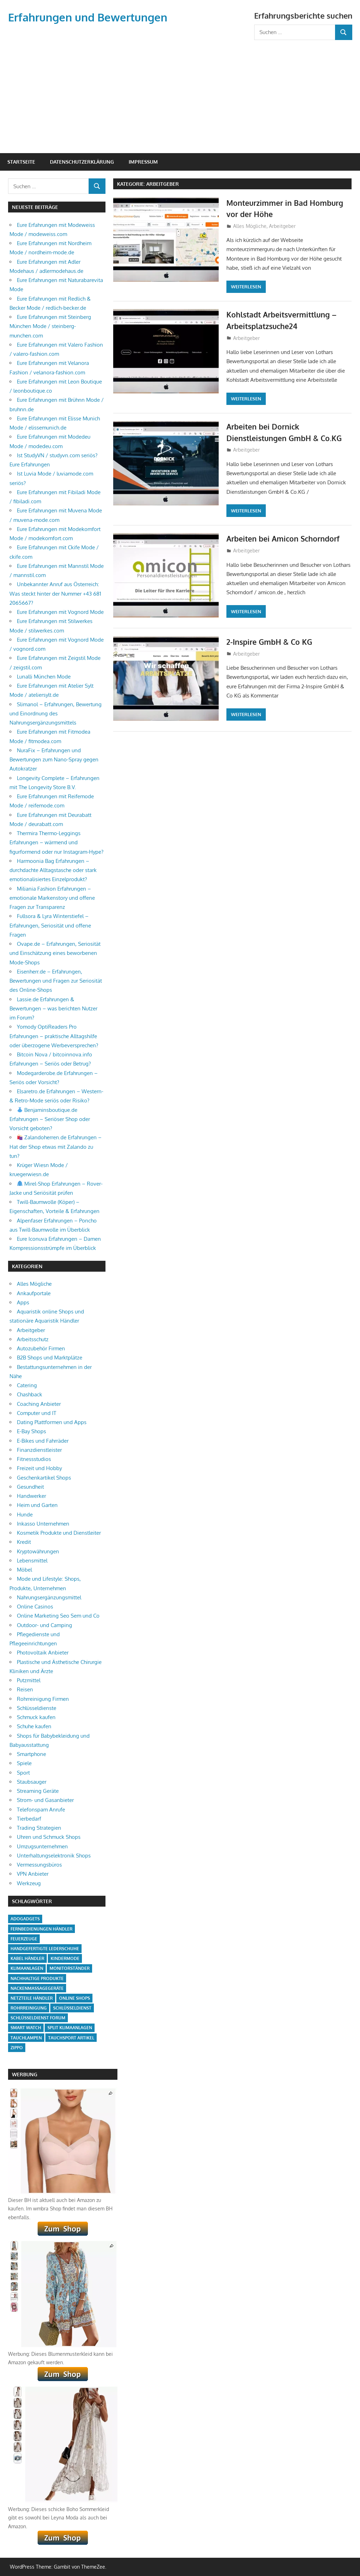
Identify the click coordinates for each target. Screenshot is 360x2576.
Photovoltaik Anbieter (43, 1652)
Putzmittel (28, 1680)
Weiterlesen (246, 286)
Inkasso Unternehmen (43, 1523)
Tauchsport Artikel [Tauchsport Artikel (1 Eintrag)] (71, 2037)
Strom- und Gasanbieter (45, 1800)
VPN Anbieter (33, 1873)
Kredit (24, 1542)
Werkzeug (29, 1883)
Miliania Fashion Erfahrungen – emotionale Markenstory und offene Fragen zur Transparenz (52, 898)
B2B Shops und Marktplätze (49, 1357)
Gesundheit (30, 1486)
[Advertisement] (180, 93)
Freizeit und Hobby (39, 1468)
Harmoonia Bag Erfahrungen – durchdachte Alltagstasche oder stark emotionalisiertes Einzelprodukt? (53, 870)
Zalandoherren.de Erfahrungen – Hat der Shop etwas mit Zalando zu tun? (55, 1146)
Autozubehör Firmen (41, 1348)
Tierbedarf (29, 1818)
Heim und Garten (37, 1505)
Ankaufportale (34, 1293)
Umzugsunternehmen (42, 1846)
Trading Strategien (39, 1827)
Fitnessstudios (34, 1459)
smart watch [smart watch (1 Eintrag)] (26, 2027)
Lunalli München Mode (44, 676)
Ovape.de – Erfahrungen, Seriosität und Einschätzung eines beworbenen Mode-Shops (55, 953)
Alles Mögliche (249, 226)
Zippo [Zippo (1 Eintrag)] (17, 2047)
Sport (23, 1772)
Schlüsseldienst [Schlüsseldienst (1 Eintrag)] (72, 2008)
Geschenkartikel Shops (44, 1477)
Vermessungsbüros (39, 1864)
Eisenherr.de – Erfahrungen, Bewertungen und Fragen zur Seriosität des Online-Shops (55, 981)
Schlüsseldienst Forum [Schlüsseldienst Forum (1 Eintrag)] (38, 2017)
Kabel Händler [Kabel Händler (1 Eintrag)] (27, 1958)
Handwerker (31, 1496)
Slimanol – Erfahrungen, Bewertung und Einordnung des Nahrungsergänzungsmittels (55, 713)
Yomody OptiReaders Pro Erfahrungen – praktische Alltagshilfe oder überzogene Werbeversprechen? (53, 1036)
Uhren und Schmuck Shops (49, 1837)
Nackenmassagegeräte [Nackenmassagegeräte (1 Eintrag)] (37, 1988)
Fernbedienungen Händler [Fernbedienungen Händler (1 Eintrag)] (41, 1929)
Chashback (29, 1394)
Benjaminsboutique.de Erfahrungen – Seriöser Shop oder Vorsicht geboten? (49, 1119)
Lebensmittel (32, 1560)
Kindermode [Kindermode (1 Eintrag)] (65, 1958)
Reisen (25, 1689)
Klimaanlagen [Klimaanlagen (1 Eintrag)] (27, 1968)
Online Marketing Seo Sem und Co (58, 1615)
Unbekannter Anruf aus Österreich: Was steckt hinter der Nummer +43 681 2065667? (55, 593)
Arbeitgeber (282, 226)
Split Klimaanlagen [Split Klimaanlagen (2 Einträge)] (69, 2027)
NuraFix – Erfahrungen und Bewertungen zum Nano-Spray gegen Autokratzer (53, 759)
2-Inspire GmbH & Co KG (270, 642)
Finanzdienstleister (39, 1450)
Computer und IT (36, 1413)
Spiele (24, 1763)
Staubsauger (31, 1781)
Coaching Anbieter (39, 1404)
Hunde (25, 1514)
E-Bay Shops (31, 1431)
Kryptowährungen (38, 1551)
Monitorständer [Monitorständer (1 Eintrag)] (70, 1968)
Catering (27, 1385)
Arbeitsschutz (33, 1339)
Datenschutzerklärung (82, 162)
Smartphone (31, 1754)
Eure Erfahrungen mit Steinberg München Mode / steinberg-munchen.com (50, 326)
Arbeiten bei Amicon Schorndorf (285, 538)
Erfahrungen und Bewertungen (90, 17)
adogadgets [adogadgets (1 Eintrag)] (25, 1918)
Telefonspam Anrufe (41, 1809)
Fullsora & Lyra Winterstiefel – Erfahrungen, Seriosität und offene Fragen (50, 925)
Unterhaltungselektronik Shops (54, 1855)
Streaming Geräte (38, 1791)
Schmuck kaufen (36, 1717)
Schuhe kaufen (34, 1726)
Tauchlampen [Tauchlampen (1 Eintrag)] (26, 2037)
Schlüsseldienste (36, 1708)
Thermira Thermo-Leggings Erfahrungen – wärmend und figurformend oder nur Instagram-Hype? (56, 842)
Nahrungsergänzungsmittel (49, 1597)
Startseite (21, 162)
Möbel (24, 1569)
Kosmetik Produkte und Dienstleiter (59, 1532)
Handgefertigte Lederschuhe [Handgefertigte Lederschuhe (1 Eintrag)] (45, 1948)
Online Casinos (35, 1606)
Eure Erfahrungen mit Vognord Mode (60, 612)
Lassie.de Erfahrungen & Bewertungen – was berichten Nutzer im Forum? (53, 1008)
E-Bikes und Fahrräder (43, 1440)
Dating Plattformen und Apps (51, 1422)
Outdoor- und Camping (44, 1625)
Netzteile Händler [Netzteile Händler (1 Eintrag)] (32, 1998)
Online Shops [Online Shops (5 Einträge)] (74, 1998)
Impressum (143, 162)
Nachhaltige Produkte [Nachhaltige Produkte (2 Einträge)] (37, 1978)
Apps (23, 1302)
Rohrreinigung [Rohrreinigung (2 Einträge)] (29, 2008)
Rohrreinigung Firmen (43, 1699)
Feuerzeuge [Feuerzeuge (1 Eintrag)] (24, 1938)
